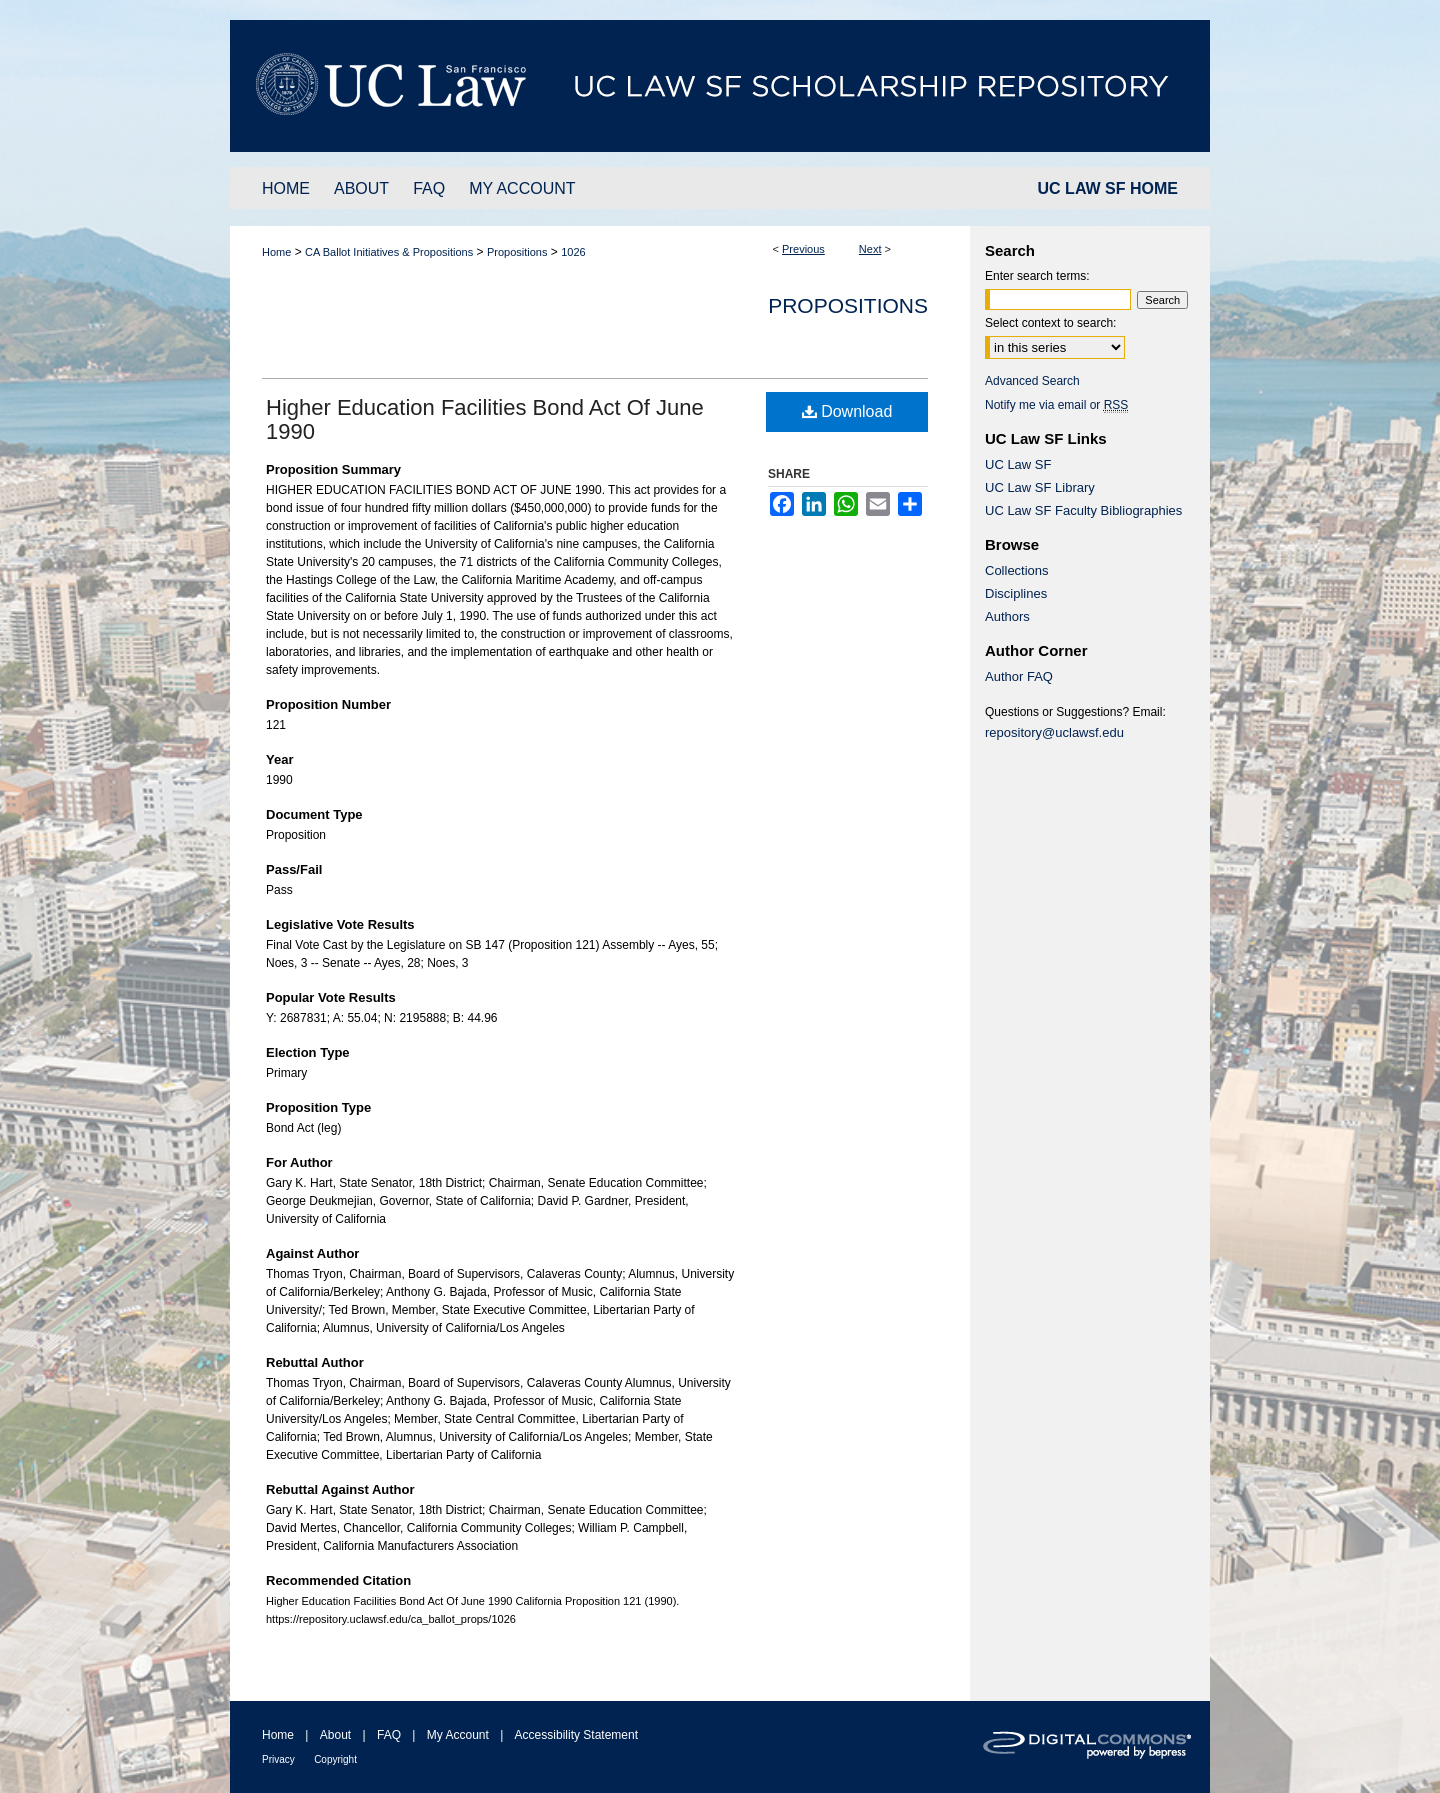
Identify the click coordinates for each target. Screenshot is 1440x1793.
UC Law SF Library (1040, 487)
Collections (1017, 570)
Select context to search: (1050, 323)
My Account (458, 1735)
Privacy (278, 1759)
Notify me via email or (1056, 405)
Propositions (517, 252)
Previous (803, 249)
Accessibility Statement (576, 1735)
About (335, 1735)
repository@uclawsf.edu (1054, 732)
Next (870, 249)
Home (276, 252)
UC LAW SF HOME (1108, 188)
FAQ (389, 1735)
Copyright (335, 1759)
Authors (1007, 616)
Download (847, 411)
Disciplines (1016, 593)
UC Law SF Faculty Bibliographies (1083, 510)
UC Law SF (1018, 464)
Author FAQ (1019, 676)
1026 (573, 252)
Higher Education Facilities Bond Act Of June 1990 (485, 419)
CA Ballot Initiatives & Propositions (389, 252)
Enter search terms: (1037, 276)
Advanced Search (1032, 381)
